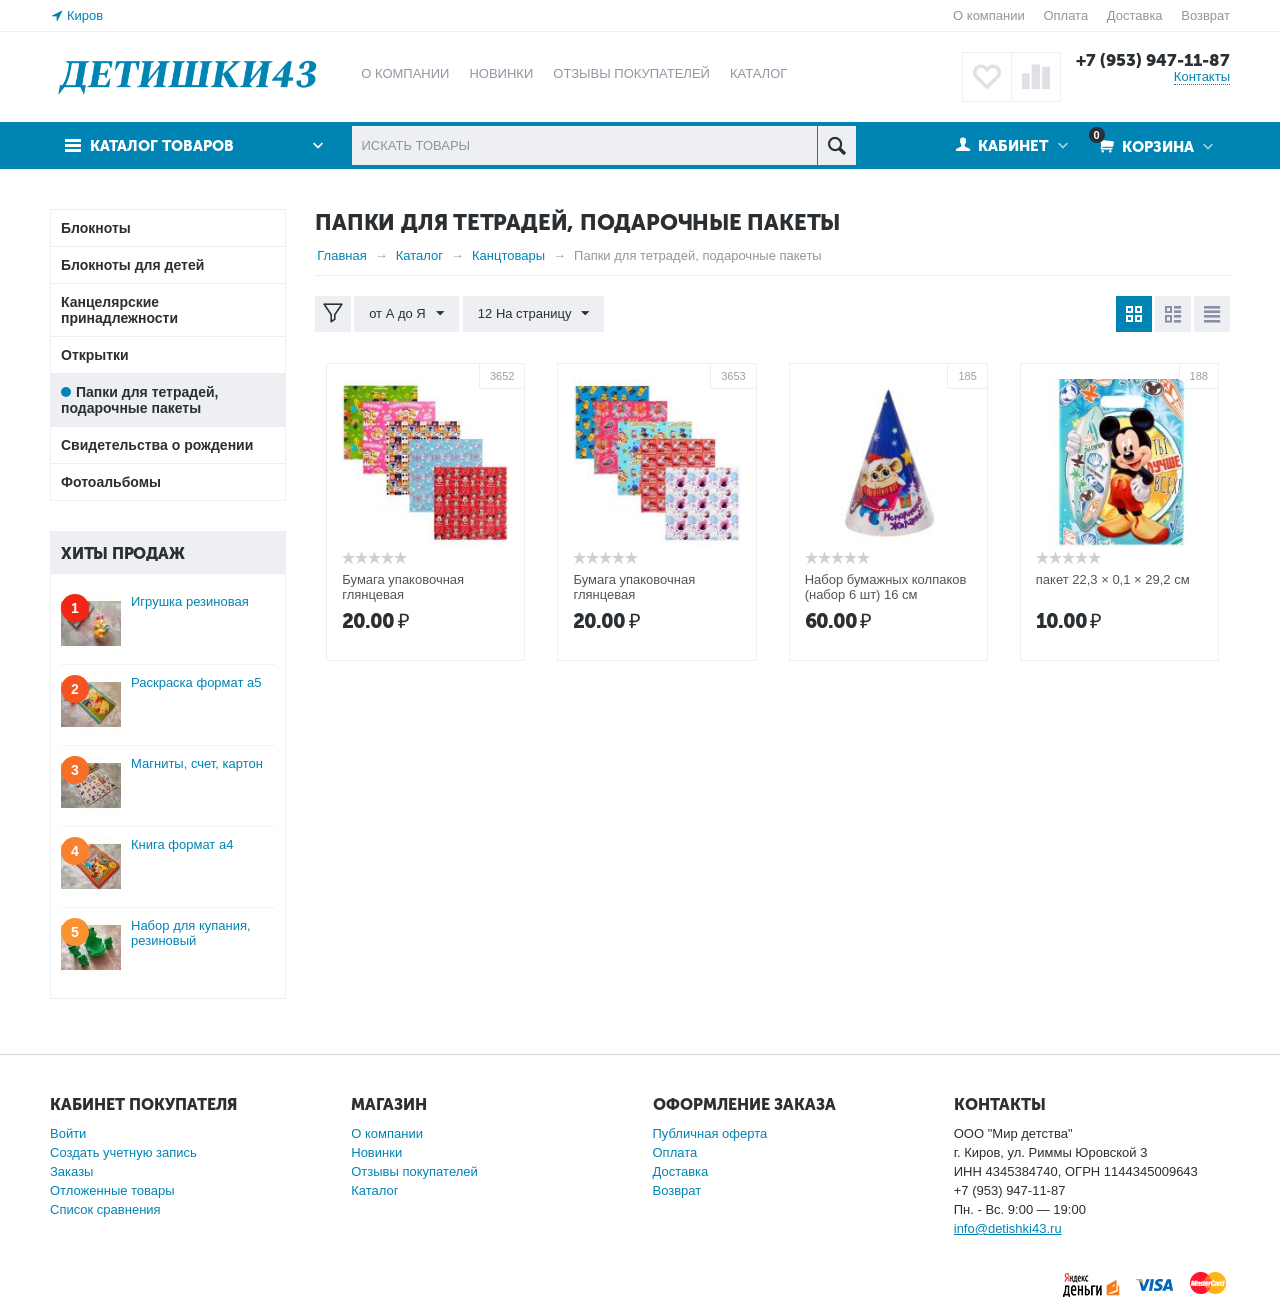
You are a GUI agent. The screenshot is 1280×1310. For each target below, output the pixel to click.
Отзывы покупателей (414, 1171)
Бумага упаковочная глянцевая (403, 587)
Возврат (1205, 15)
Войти (68, 1133)
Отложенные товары (112, 1190)
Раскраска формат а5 (196, 682)
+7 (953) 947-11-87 (1153, 60)
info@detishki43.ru (1008, 1228)
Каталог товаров (163, 146)
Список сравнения (105, 1209)
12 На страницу (534, 314)
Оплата (1065, 15)
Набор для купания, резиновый (191, 933)
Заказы (71, 1171)
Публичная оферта (710, 1133)
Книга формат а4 (182, 844)
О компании (989, 15)
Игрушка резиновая (190, 601)
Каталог (374, 1190)
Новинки (376, 1152)
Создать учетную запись (123, 1152)
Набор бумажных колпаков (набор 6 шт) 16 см (886, 587)
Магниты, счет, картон (197, 763)
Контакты (1202, 76)
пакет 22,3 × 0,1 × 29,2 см (1113, 579)
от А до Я (406, 314)
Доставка (1135, 15)
